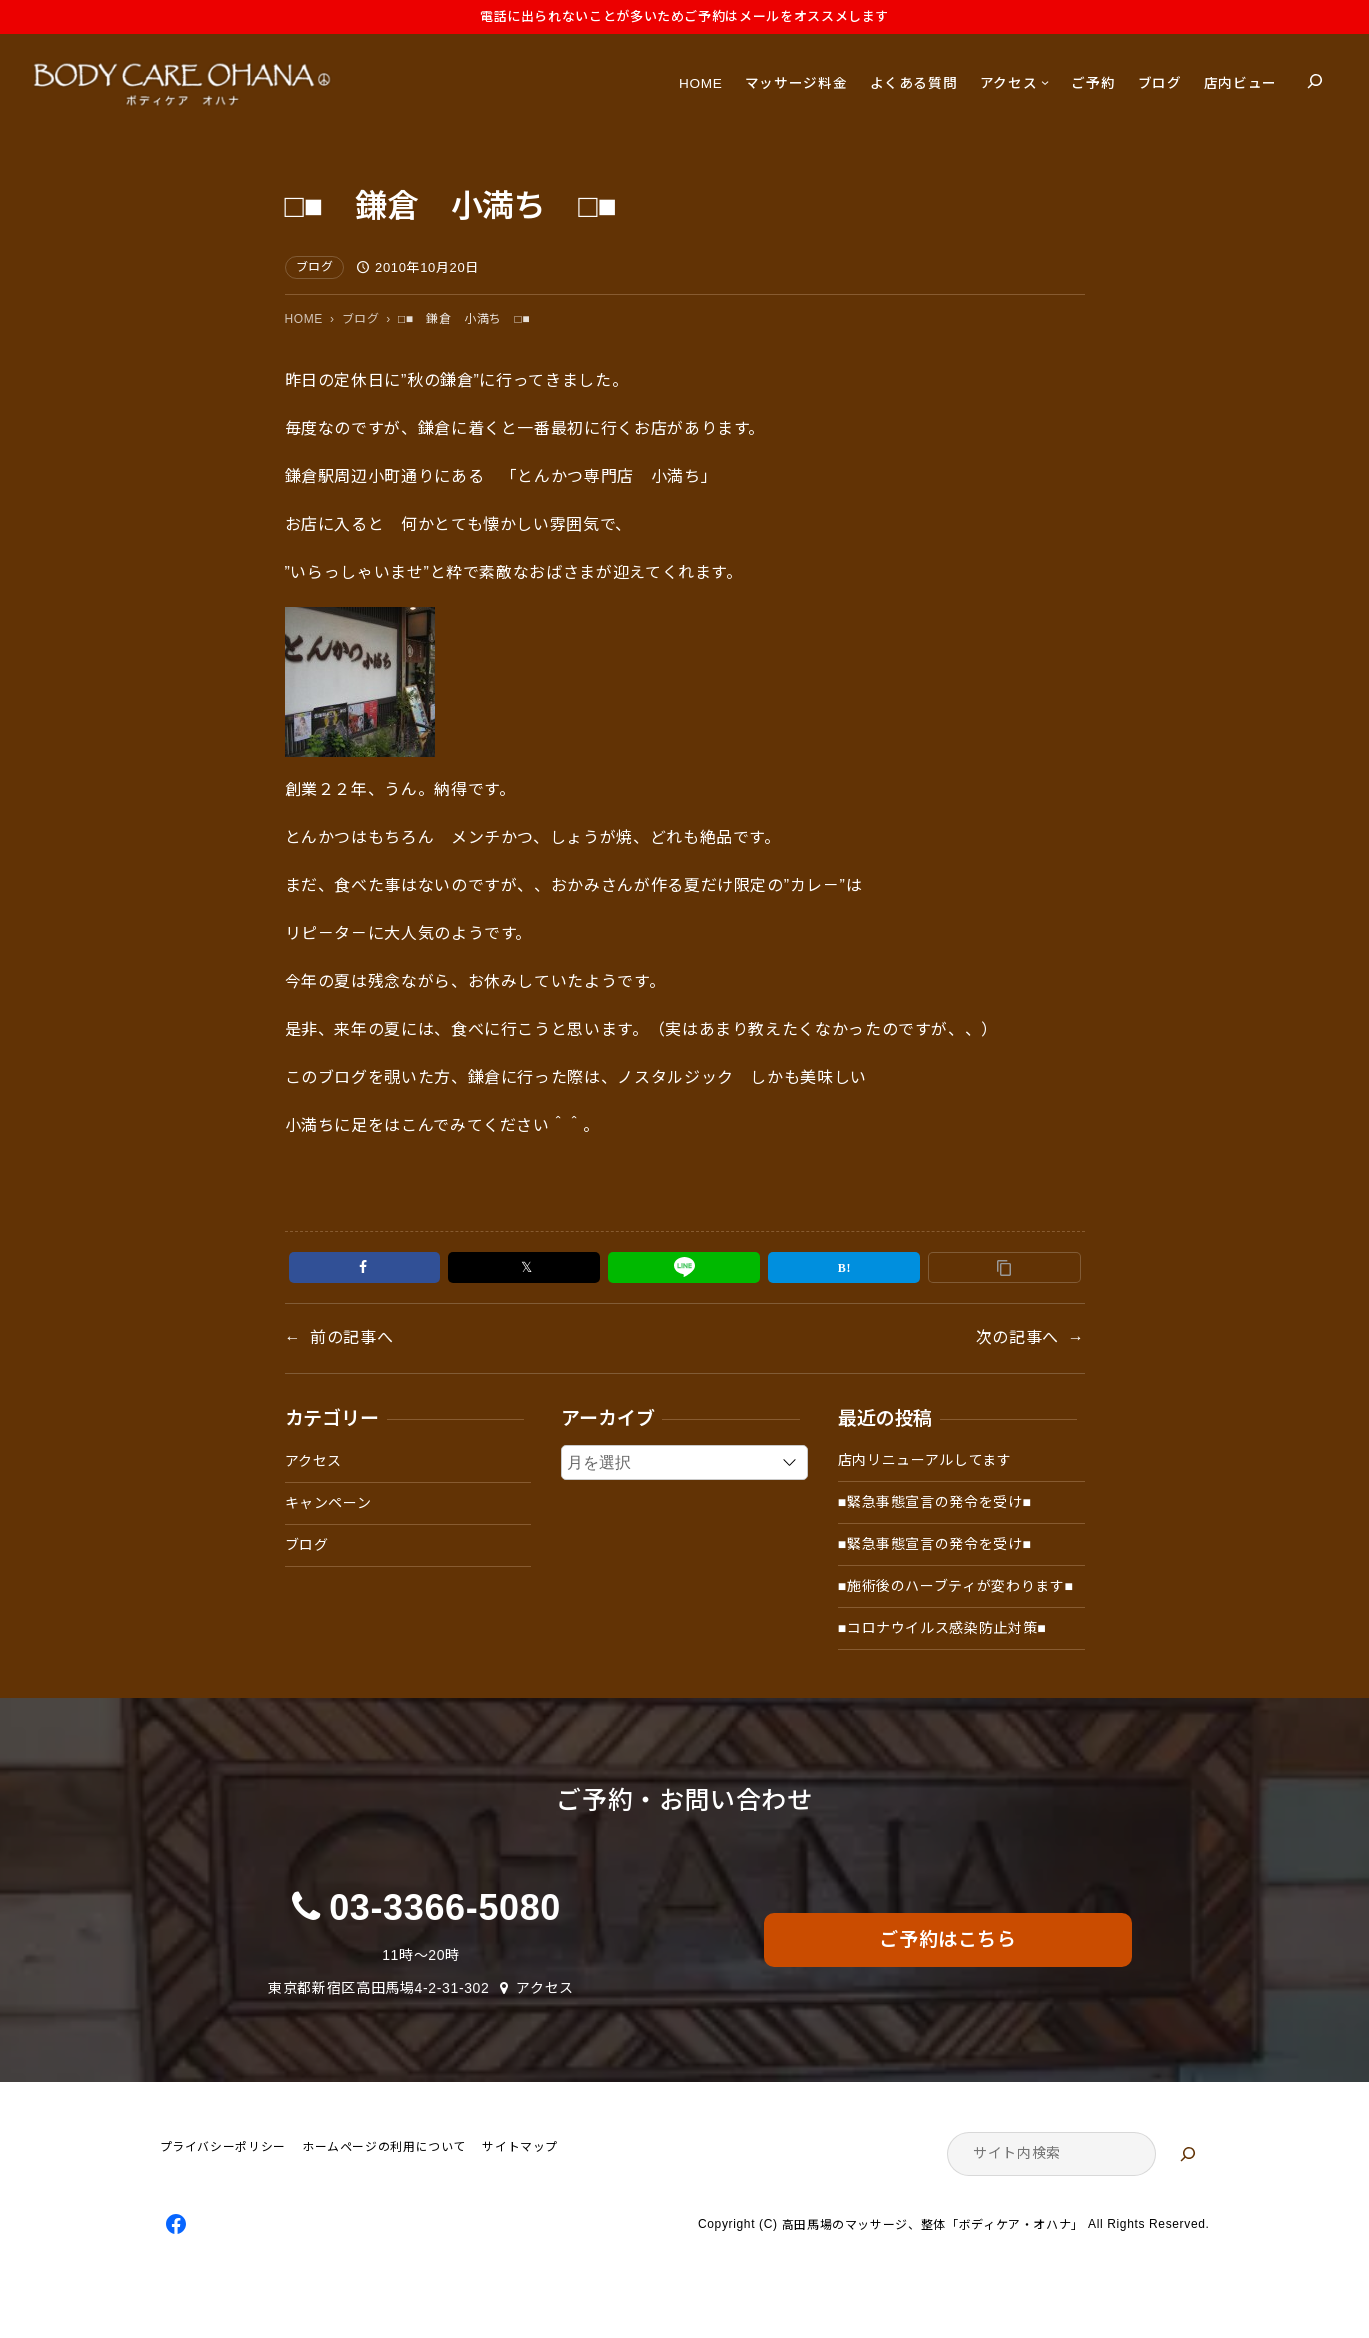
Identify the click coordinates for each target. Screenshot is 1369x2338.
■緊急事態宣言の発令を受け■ (935, 1502)
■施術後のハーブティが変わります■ (956, 1586)
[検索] (1188, 2154)
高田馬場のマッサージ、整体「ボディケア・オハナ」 (933, 2225)
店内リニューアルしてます (925, 1460)
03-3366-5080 (445, 1907)
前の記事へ (351, 1337)
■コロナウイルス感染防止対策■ (942, 1628)
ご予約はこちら (947, 1939)
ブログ (315, 267)
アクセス (314, 1461)
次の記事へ (1017, 1337)
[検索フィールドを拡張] (1315, 81)
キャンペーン (328, 1503)
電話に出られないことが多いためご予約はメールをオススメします (684, 16)
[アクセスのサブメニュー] (1045, 82)
